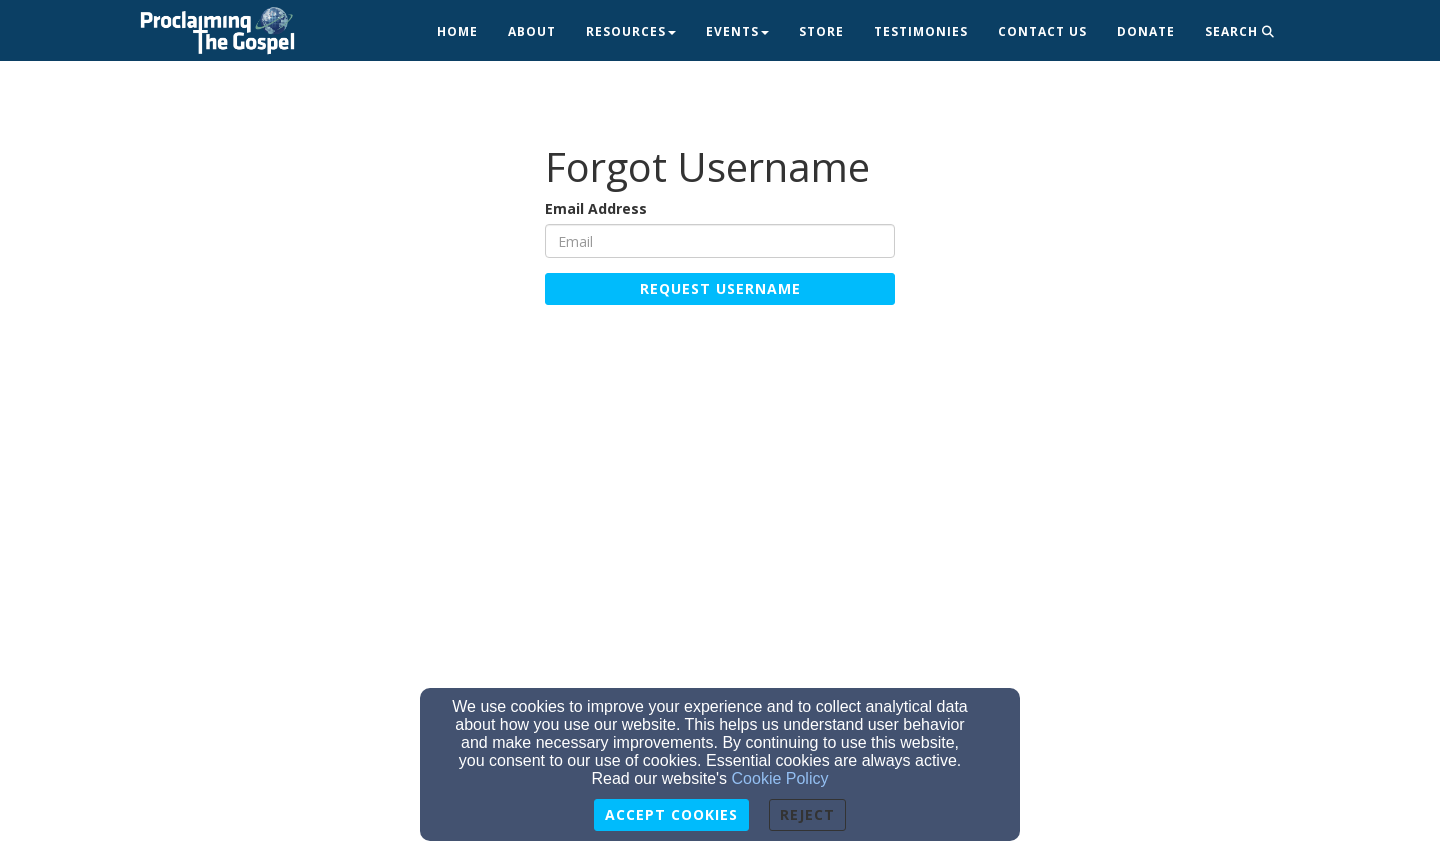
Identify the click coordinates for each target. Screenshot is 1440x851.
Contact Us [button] (1042, 31)
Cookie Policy (780, 778)
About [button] (532, 31)
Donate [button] (1146, 31)
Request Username (720, 288)
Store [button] (821, 31)
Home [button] (457, 31)
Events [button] (737, 31)
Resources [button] (631, 31)
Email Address (596, 208)
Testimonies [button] (921, 31)
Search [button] (1240, 31)
